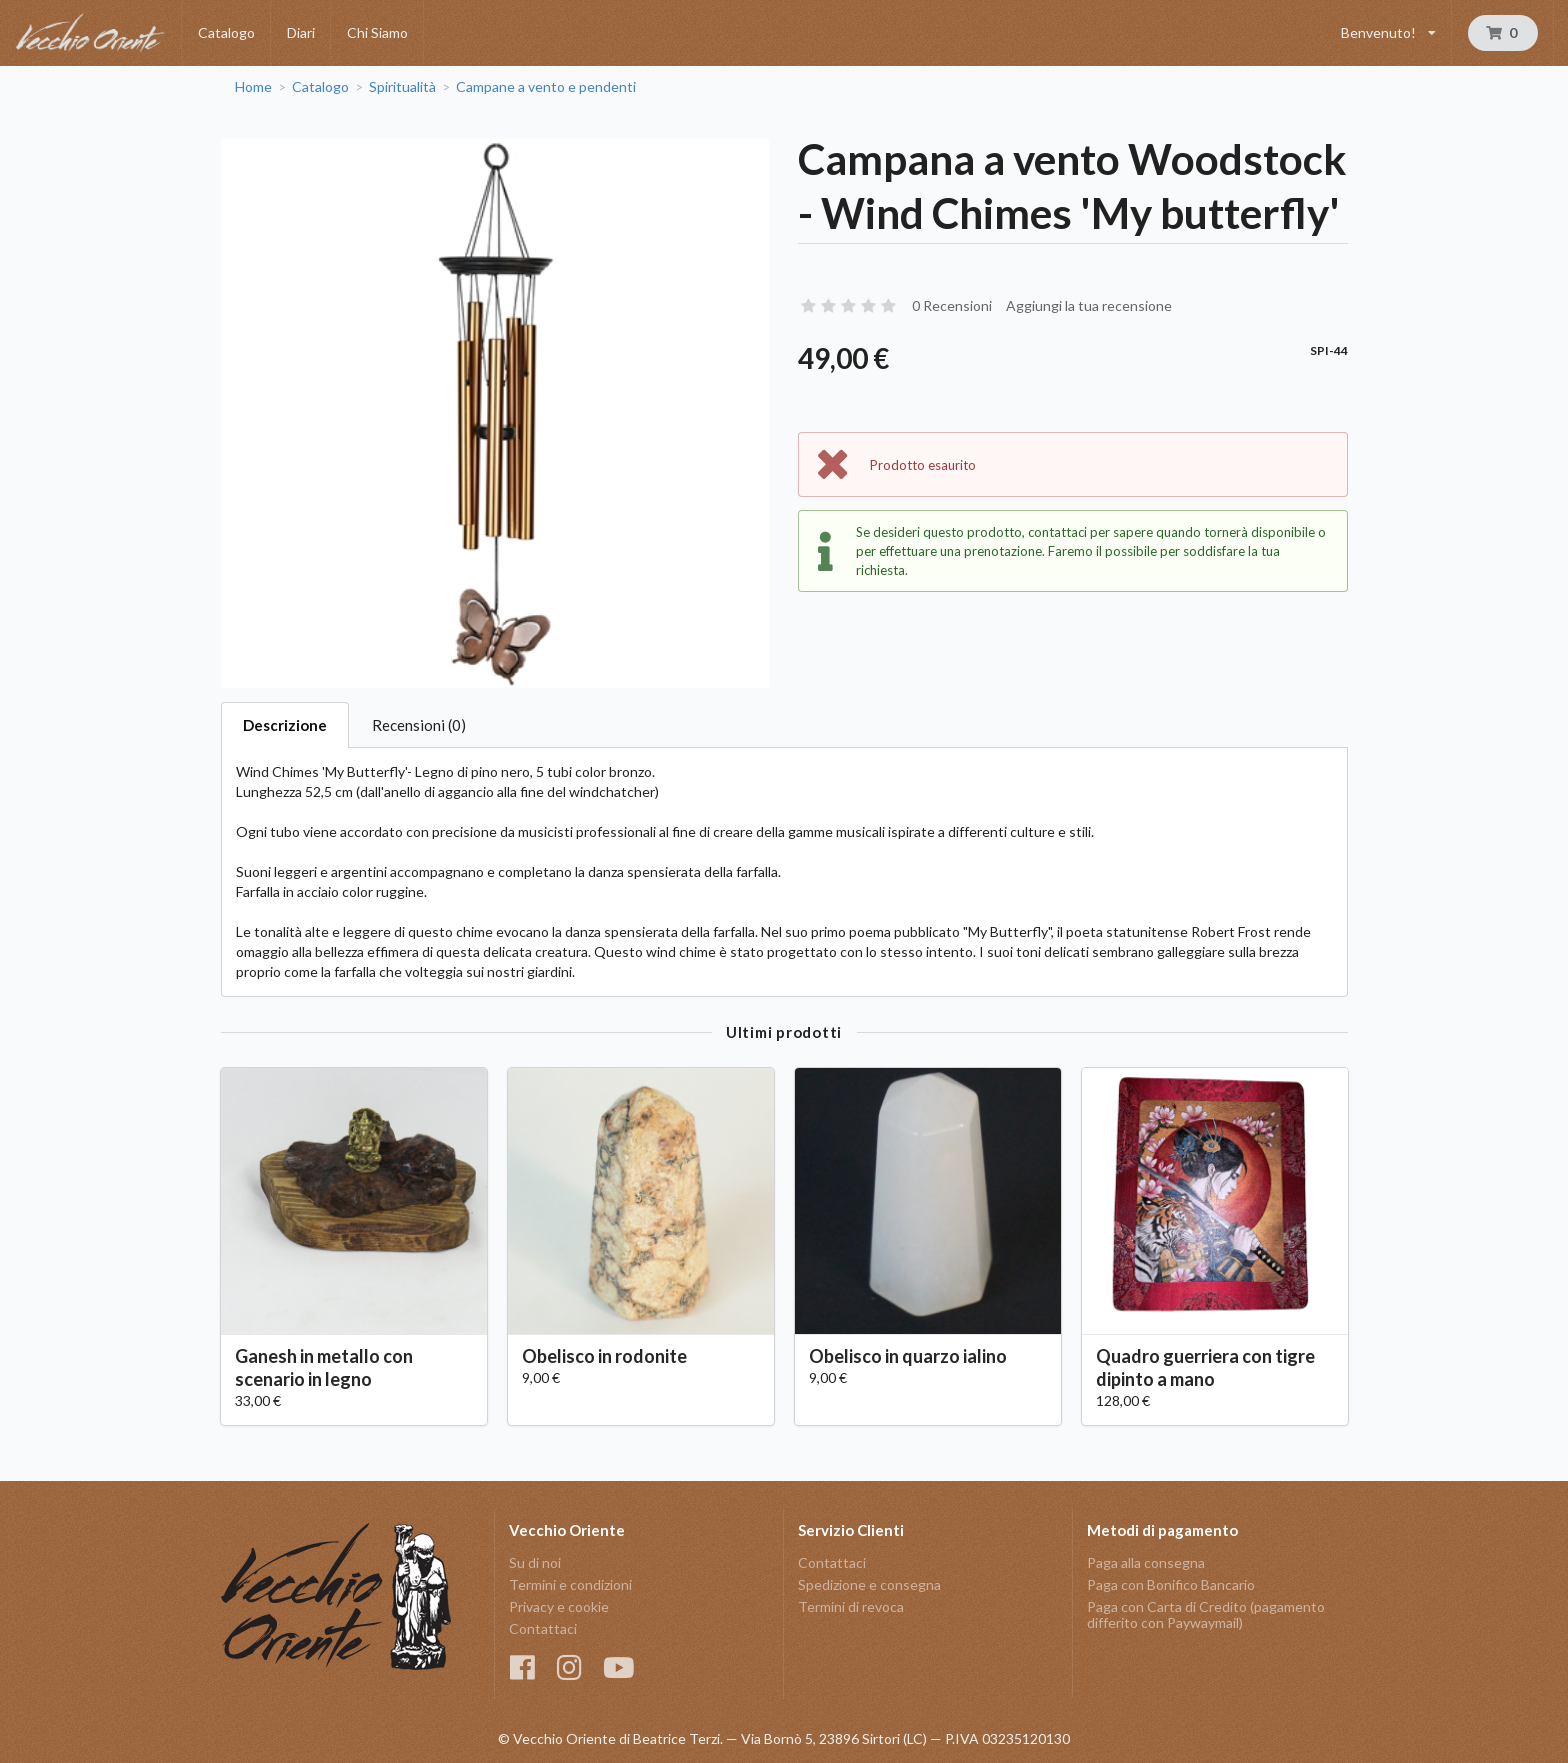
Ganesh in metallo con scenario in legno (324, 1367)
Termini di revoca (851, 1606)
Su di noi (535, 1563)
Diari (301, 32)
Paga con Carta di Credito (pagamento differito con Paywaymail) (1206, 1614)
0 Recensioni (952, 305)
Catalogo (226, 32)
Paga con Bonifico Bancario (1171, 1584)
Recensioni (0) (419, 725)
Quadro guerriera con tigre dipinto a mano (1205, 1367)
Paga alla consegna (1146, 1563)
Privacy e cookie (559, 1606)
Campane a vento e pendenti (546, 87)
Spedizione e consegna (869, 1584)
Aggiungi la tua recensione (1089, 305)
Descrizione (285, 725)
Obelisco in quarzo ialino (908, 1356)
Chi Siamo (377, 32)
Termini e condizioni (570, 1584)
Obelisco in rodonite (604, 1356)
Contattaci (543, 1628)
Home (253, 87)
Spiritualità (402, 87)
